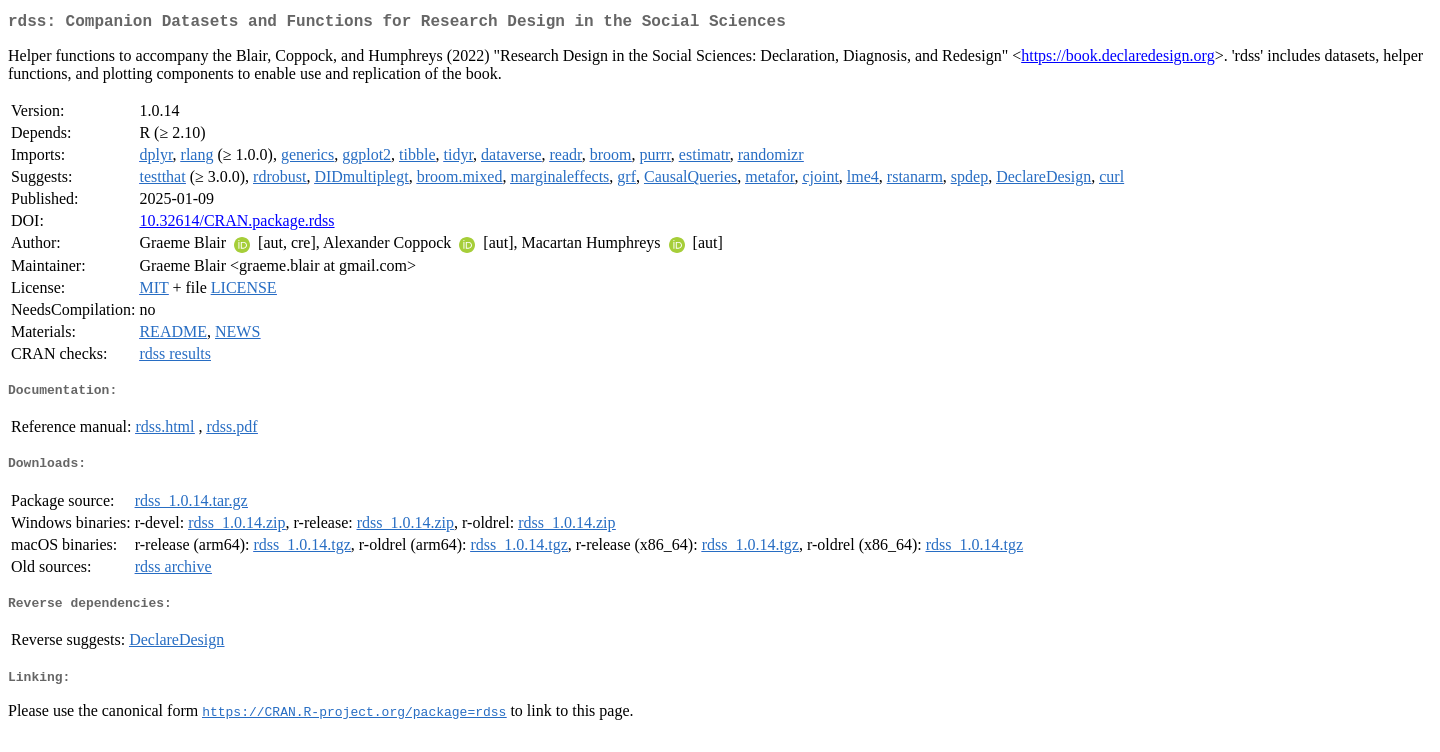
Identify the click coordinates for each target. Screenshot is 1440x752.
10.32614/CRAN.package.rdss (236, 224)
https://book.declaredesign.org (1117, 59)
